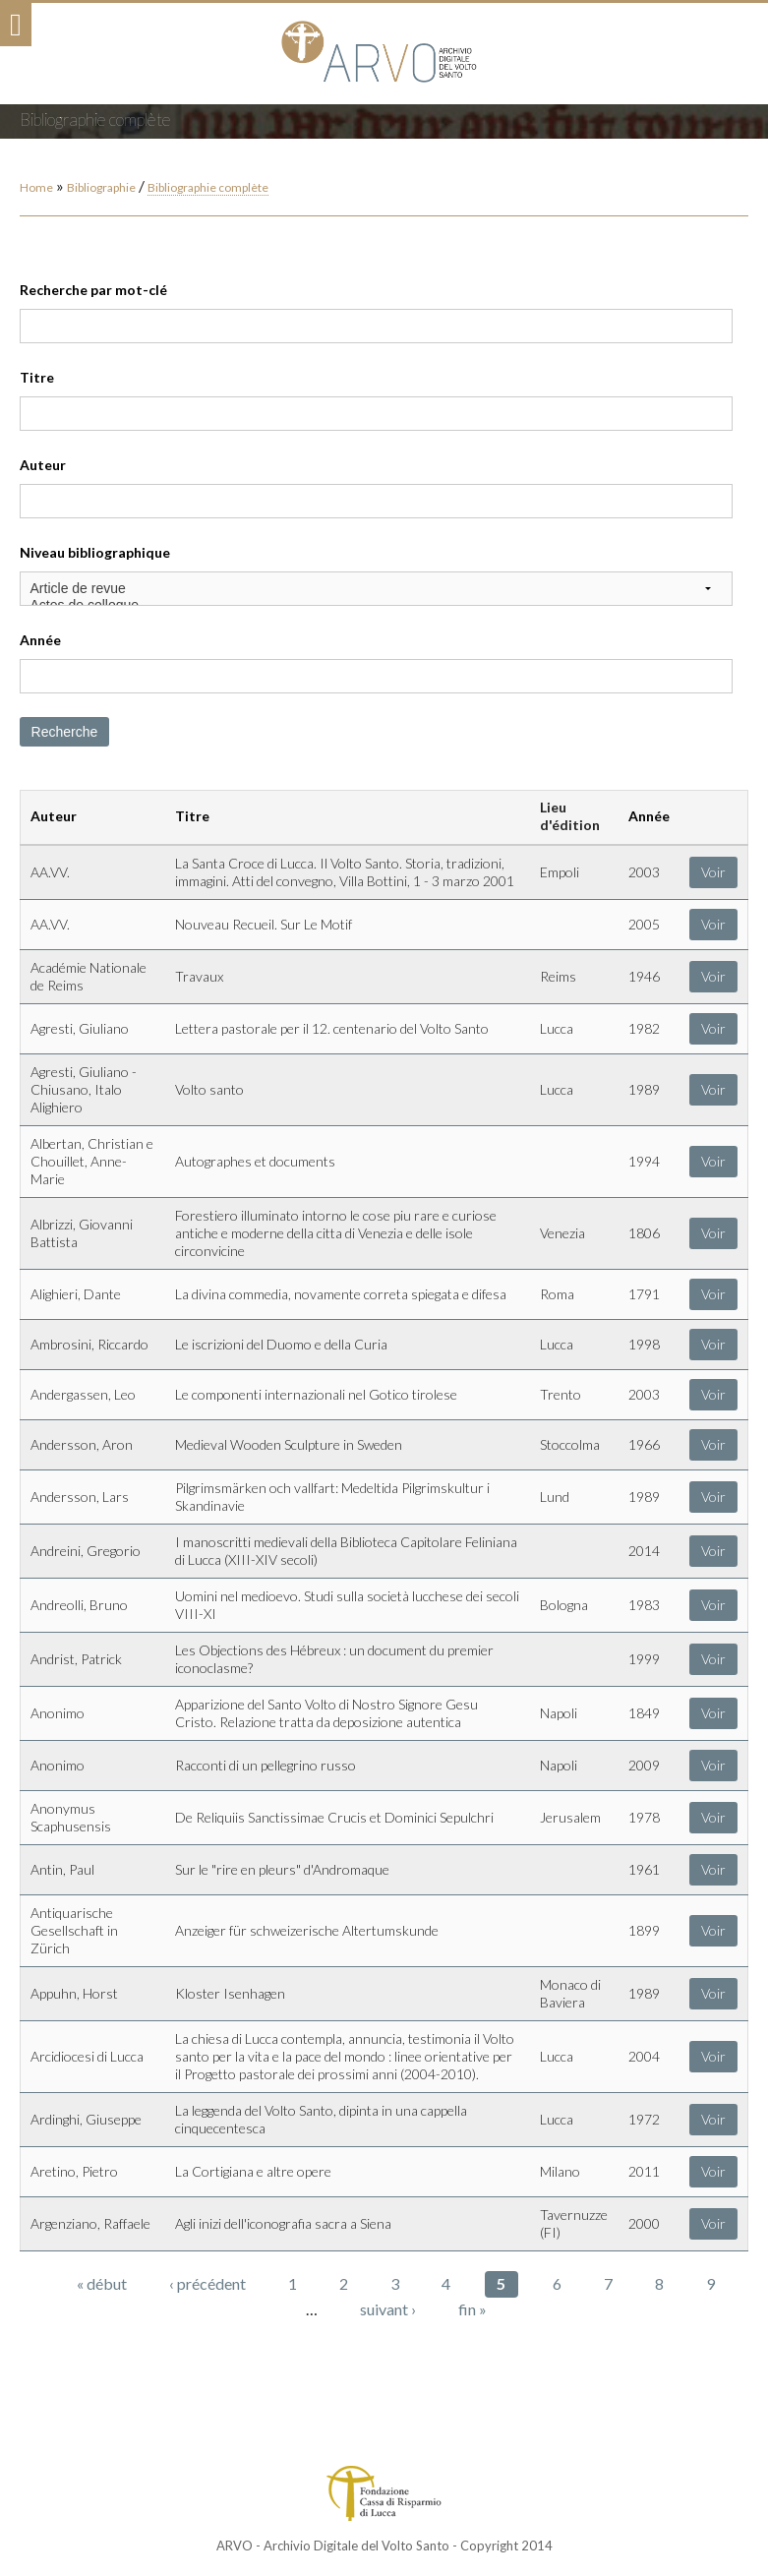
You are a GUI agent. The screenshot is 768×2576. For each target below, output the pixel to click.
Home (36, 187)
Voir (713, 872)
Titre (37, 377)
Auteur (43, 464)
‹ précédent (207, 2283)
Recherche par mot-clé (93, 289)
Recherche (64, 732)
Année (40, 639)
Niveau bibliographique (95, 552)
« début (102, 2283)
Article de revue (377, 588)
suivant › (388, 2309)
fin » (472, 2309)
